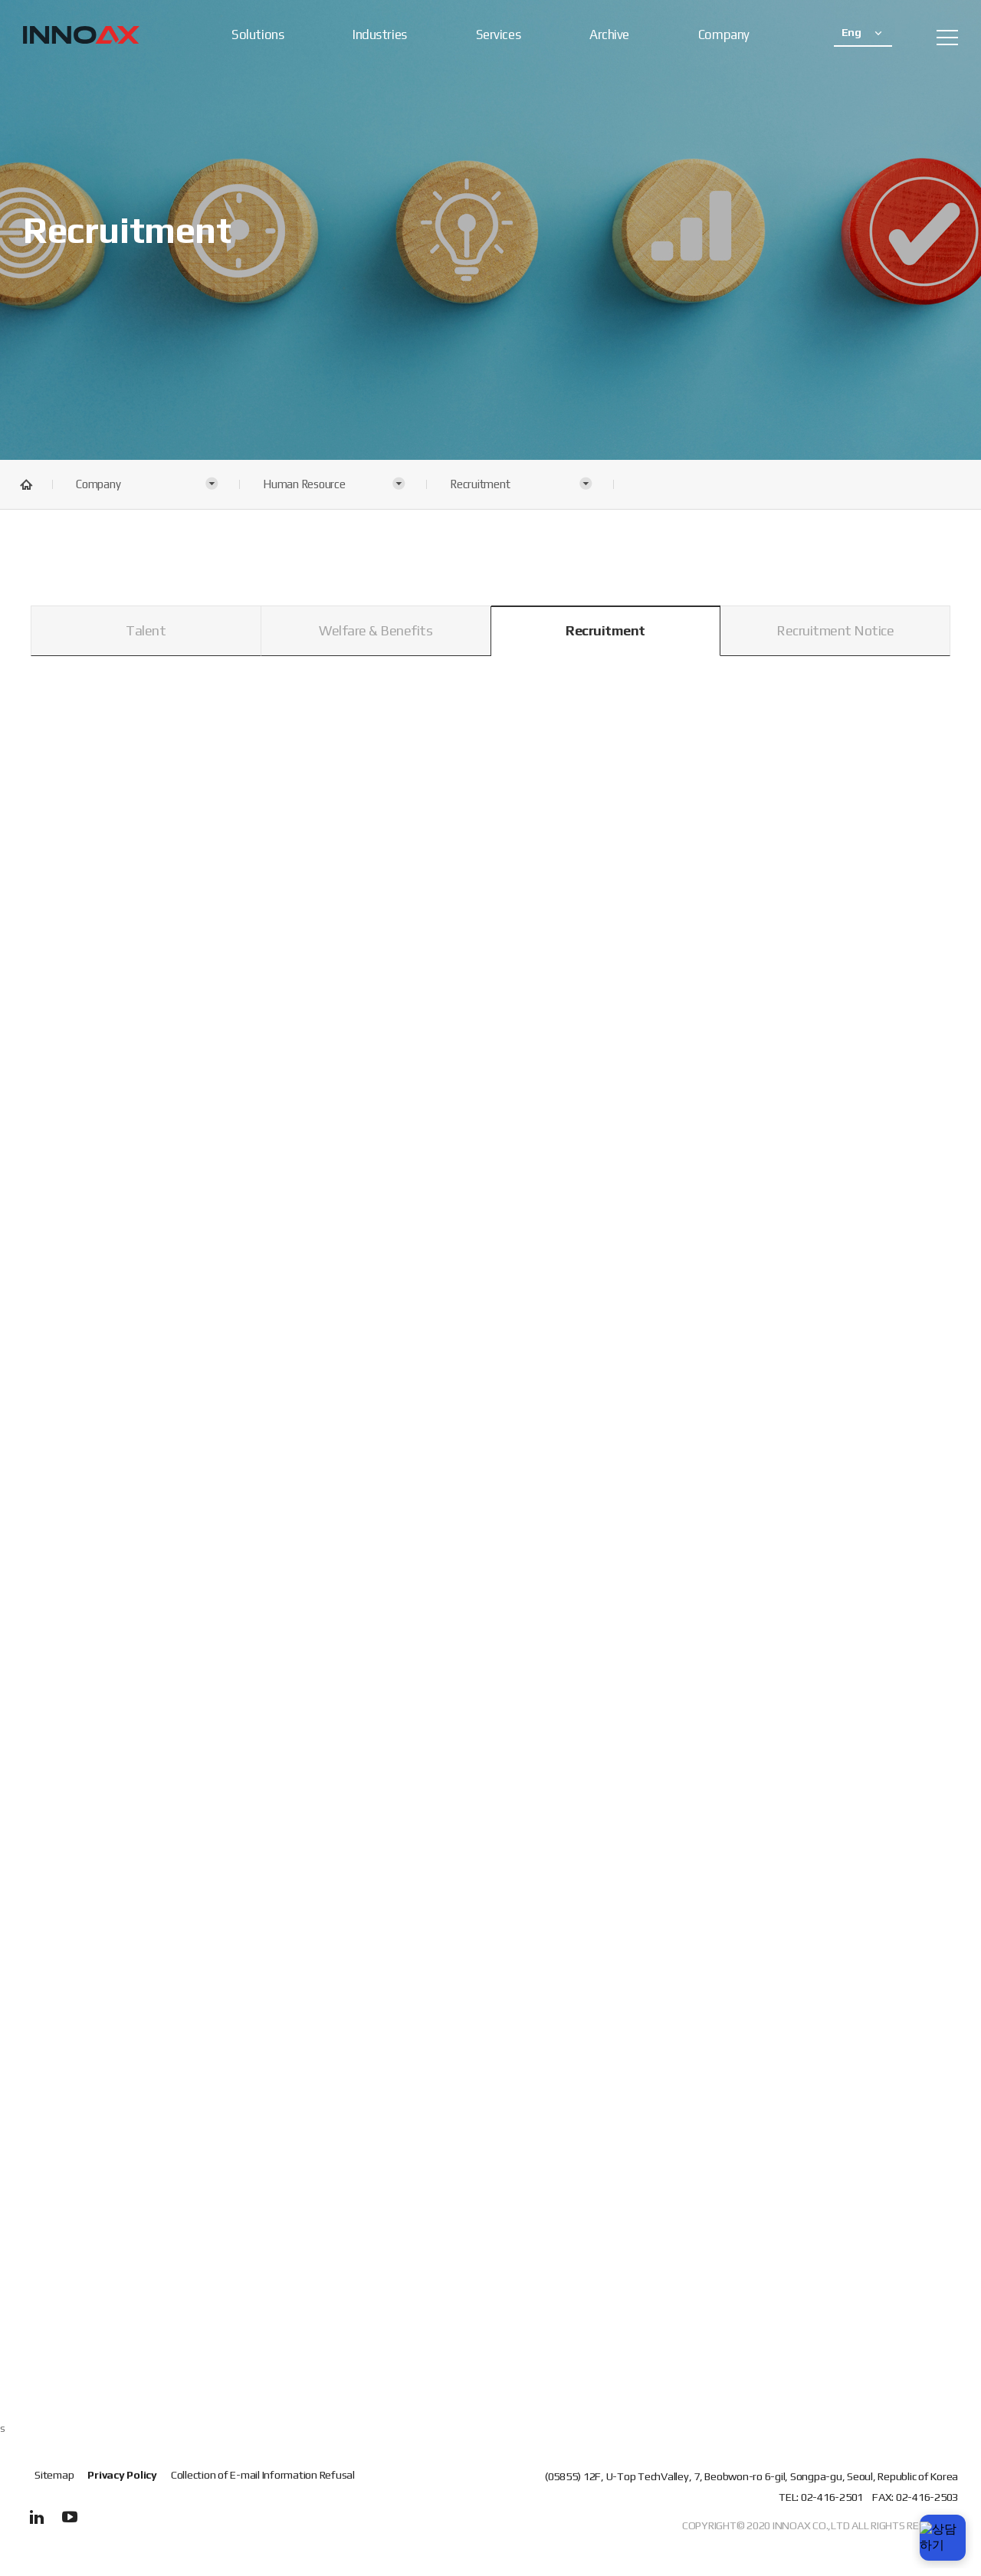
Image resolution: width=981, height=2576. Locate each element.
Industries (380, 34)
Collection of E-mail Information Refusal (263, 2475)
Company (724, 34)
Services (498, 34)
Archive (609, 34)
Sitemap (54, 2474)
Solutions (257, 34)
